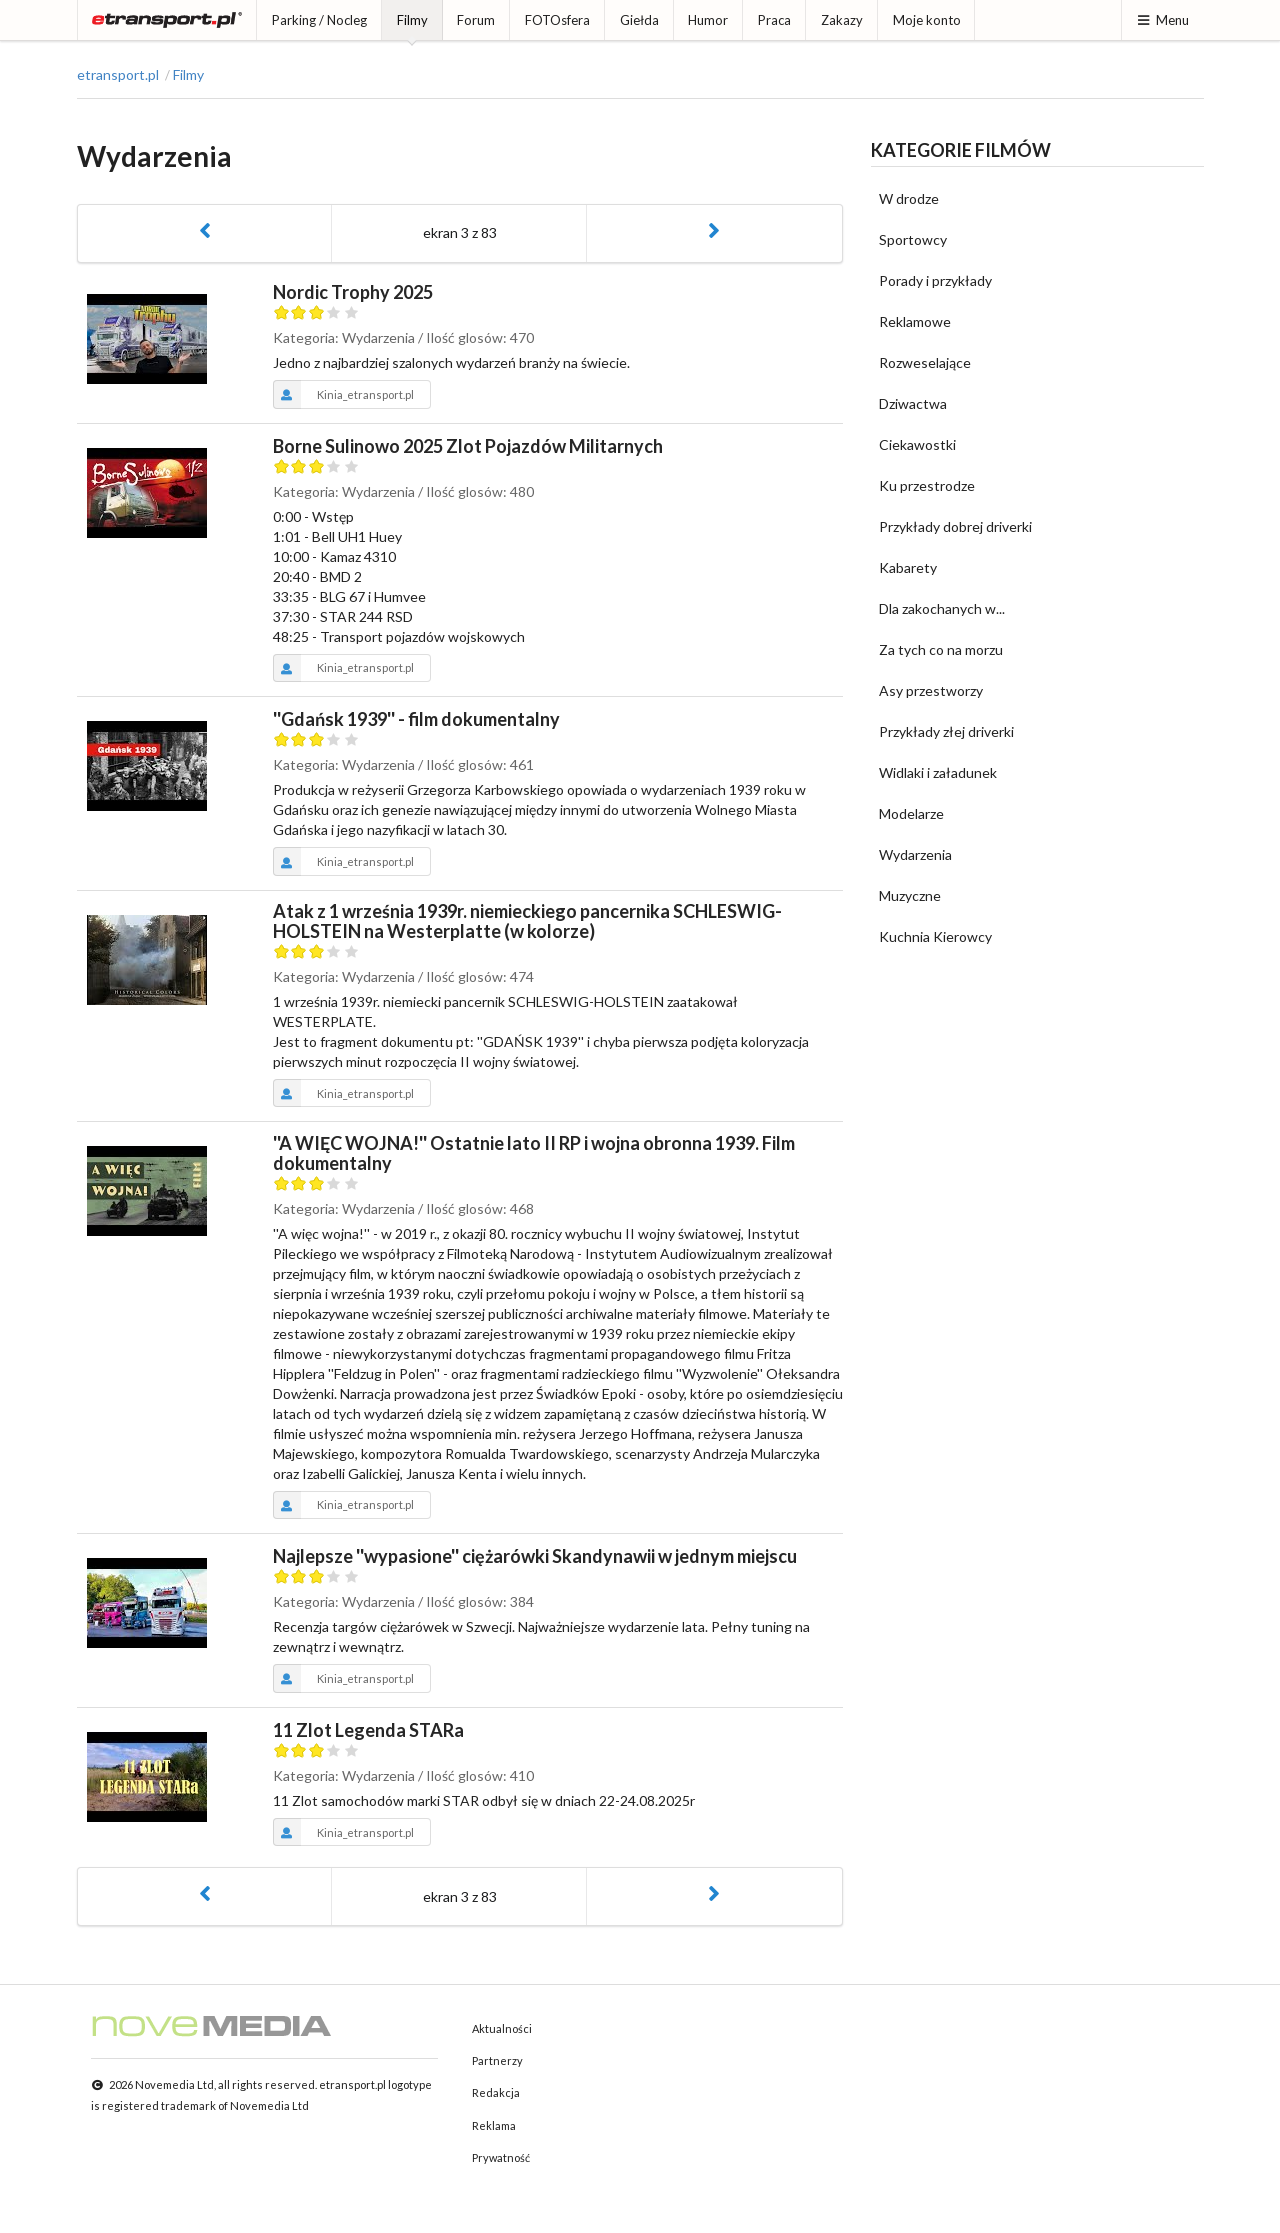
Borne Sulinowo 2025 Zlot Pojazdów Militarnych (468, 446)
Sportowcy (913, 239)
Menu (1162, 20)
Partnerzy (497, 2060)
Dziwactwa (913, 403)
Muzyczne (910, 895)
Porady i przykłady (935, 280)
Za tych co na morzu (941, 649)
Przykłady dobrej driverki (955, 526)
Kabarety (908, 567)
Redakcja (496, 2092)
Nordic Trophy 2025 (353, 292)
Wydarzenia (915, 854)
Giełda (639, 20)
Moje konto (927, 20)
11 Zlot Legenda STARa (368, 1730)
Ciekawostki (917, 444)
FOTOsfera (557, 20)
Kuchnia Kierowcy (935, 936)
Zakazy (842, 20)
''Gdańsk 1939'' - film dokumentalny (416, 719)
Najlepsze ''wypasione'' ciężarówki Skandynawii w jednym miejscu (535, 1556)
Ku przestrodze (927, 485)
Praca (774, 20)
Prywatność (501, 2157)
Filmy (412, 20)
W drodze (909, 198)
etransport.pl (118, 75)
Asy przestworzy (931, 690)
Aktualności (502, 2028)
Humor (708, 20)
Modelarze (911, 813)
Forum (476, 20)
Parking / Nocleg (319, 20)
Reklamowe (915, 321)
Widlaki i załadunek (938, 772)
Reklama (494, 2125)
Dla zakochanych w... (942, 608)
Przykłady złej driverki (946, 731)
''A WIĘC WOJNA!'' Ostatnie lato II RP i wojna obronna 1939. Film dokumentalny (534, 1153)
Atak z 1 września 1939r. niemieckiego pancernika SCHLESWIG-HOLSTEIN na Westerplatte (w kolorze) (527, 921)
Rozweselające (925, 362)
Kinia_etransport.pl (344, 394)
